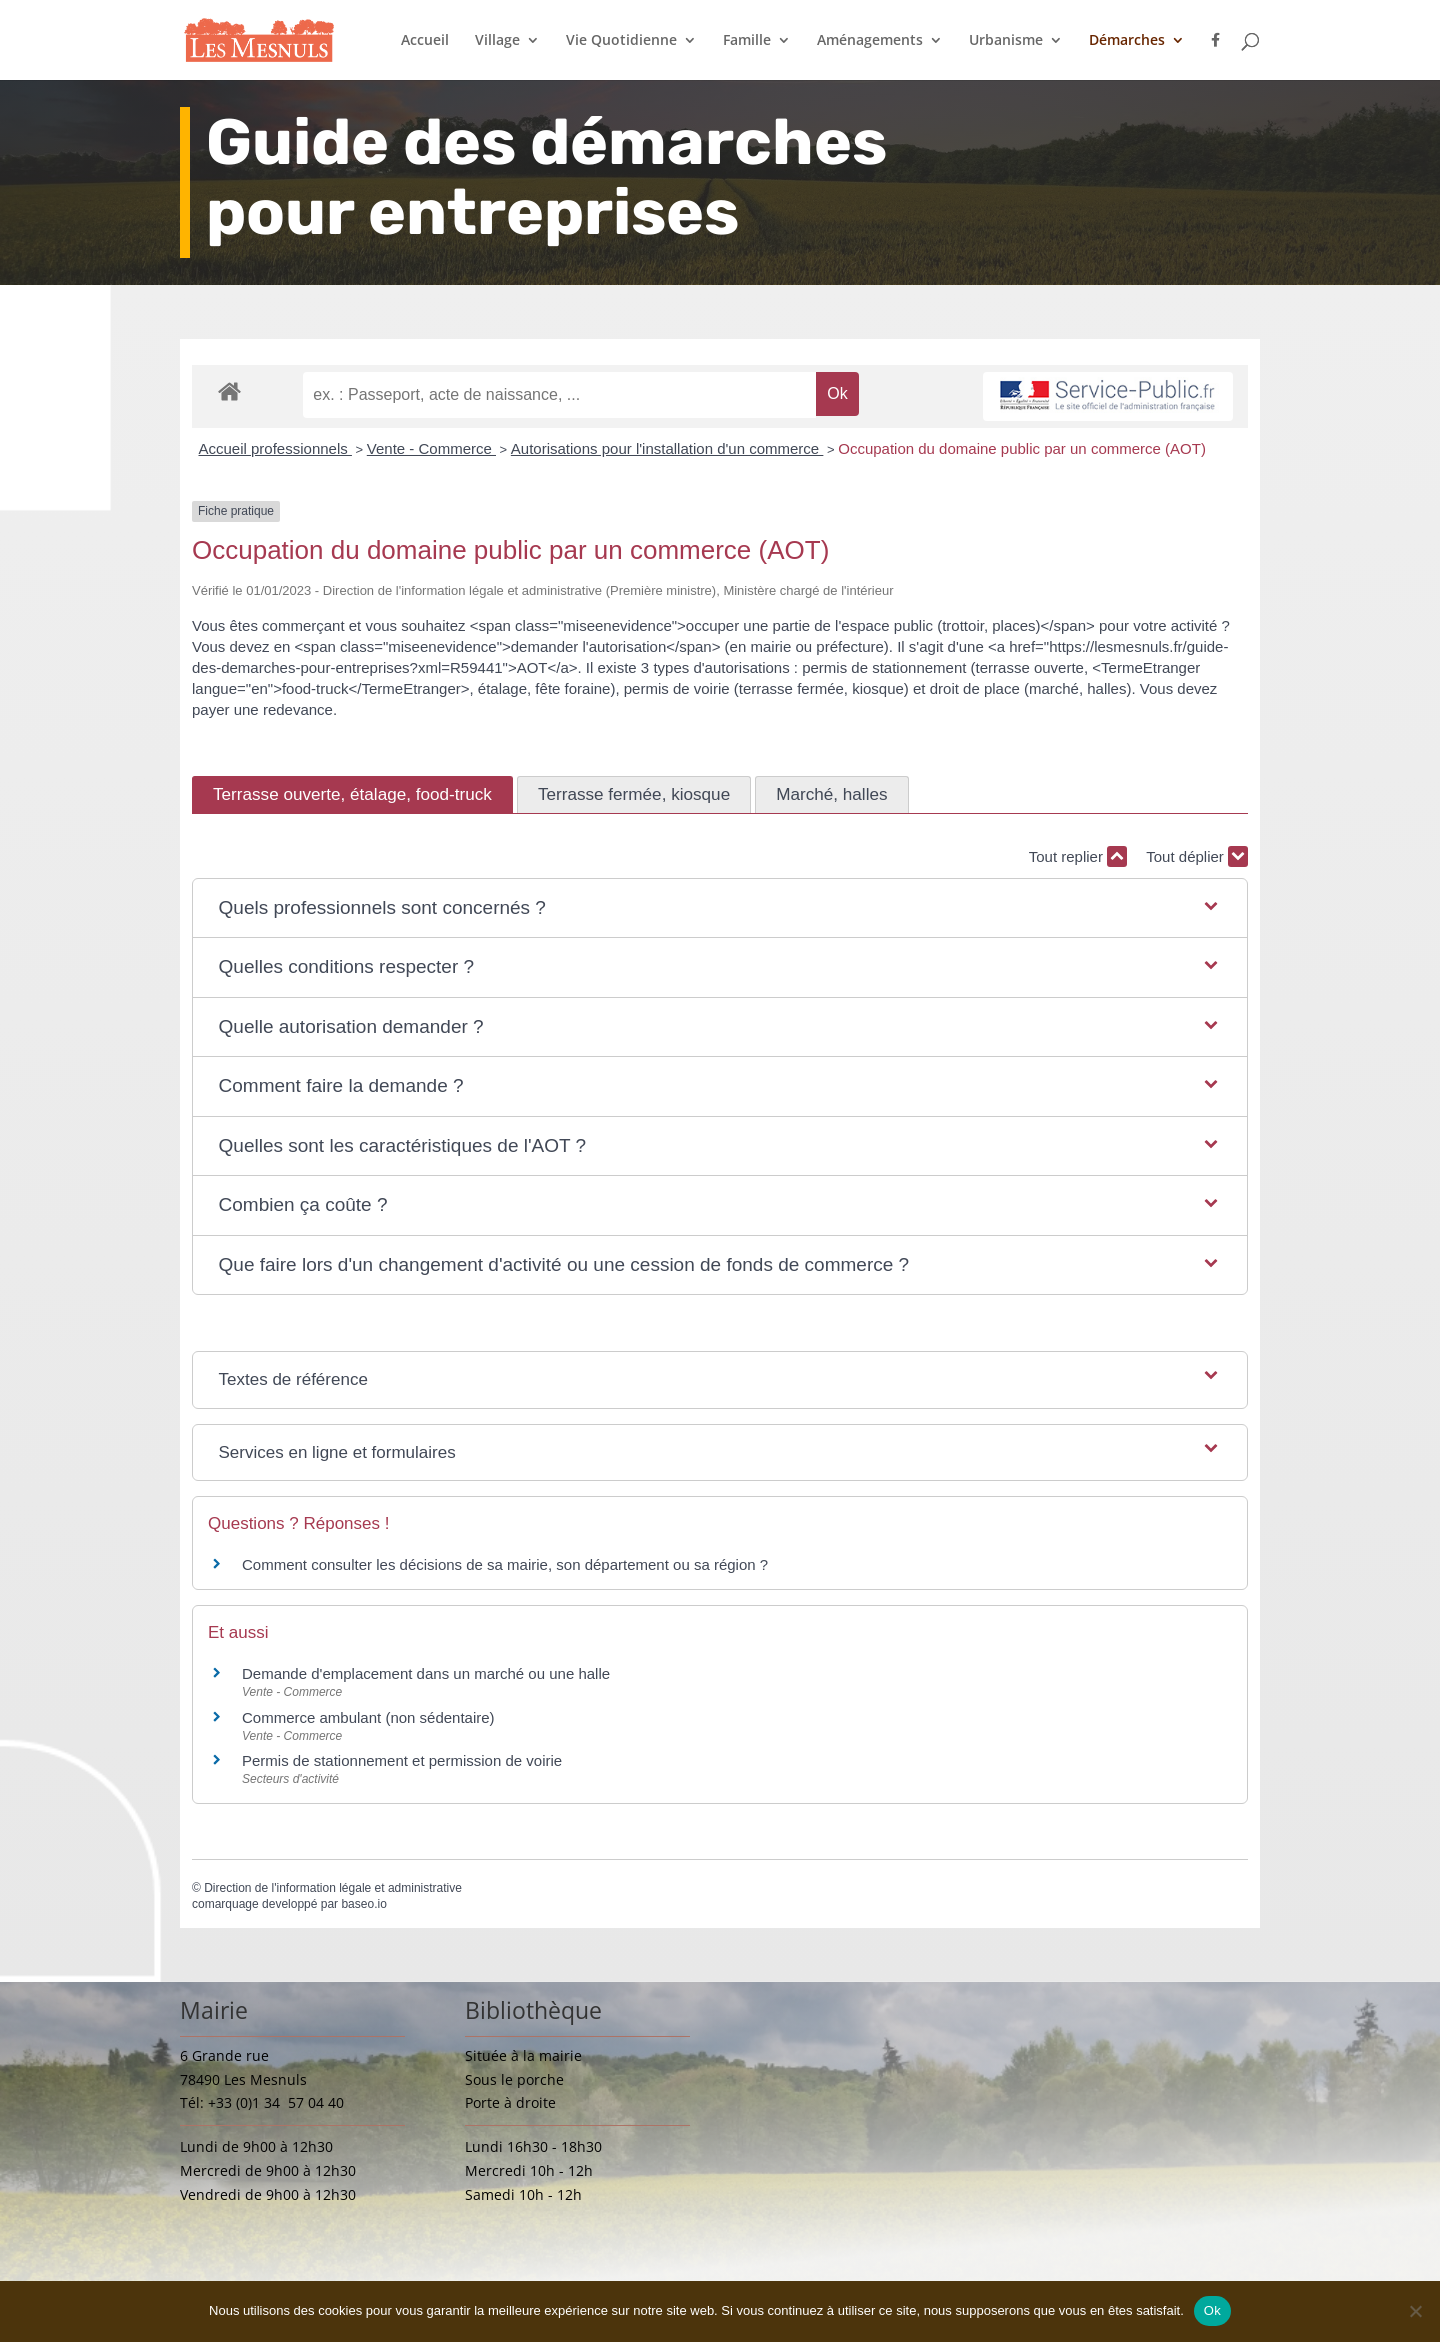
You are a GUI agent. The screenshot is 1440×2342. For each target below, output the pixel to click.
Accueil (425, 41)
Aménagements (870, 41)
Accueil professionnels (275, 448)
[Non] (1415, 2311)
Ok (1212, 2310)
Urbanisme (1006, 41)
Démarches (1127, 41)
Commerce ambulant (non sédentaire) (368, 1717)
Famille (747, 41)
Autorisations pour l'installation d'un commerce (667, 448)
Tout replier (1078, 856)
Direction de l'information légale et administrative (333, 1888)
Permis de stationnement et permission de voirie (402, 1760)
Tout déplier (1197, 856)
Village (497, 41)
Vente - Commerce (431, 448)
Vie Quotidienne (621, 41)
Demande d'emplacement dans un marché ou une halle (426, 1673)
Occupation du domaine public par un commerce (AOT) (1022, 448)
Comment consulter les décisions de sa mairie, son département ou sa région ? (505, 1564)
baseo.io (363, 1904)
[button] (720, 908)
